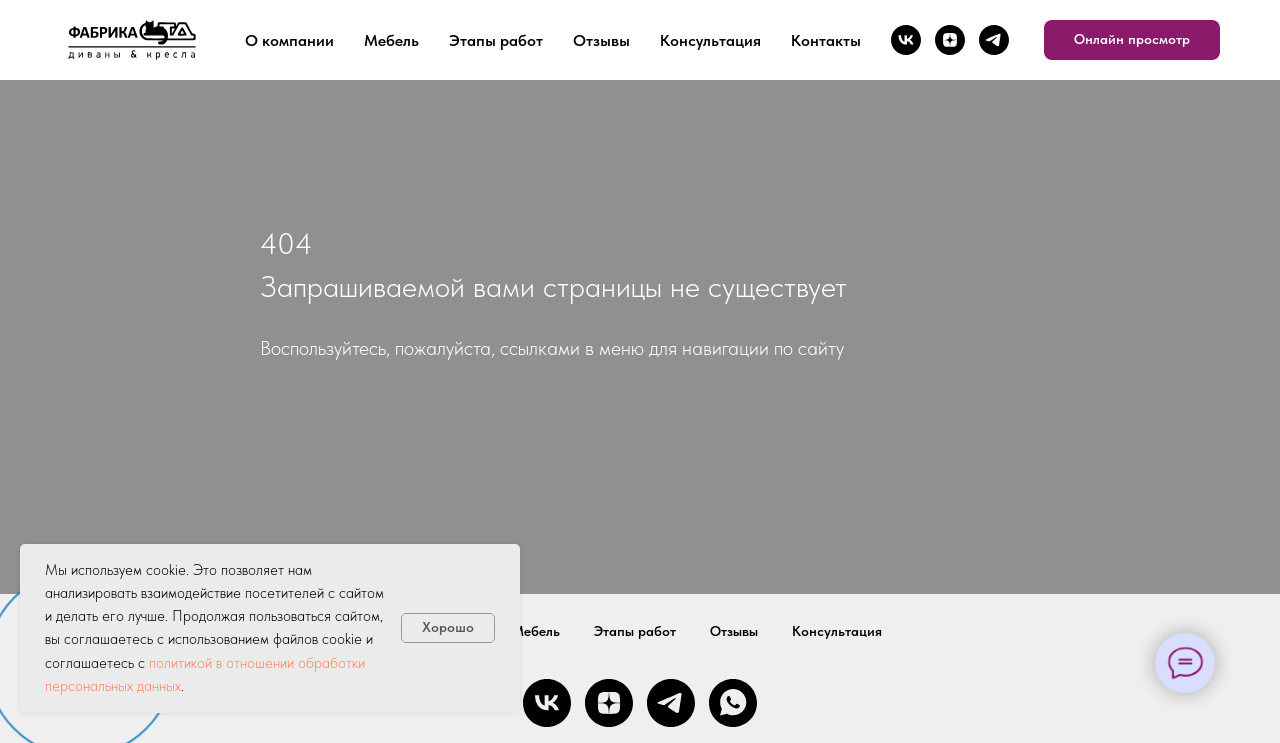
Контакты (826, 40)
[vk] (906, 40)
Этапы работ (496, 40)
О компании (289, 40)
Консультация (710, 40)
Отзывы (601, 40)
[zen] (950, 40)
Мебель (391, 40)
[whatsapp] (733, 703)
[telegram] (994, 40)
